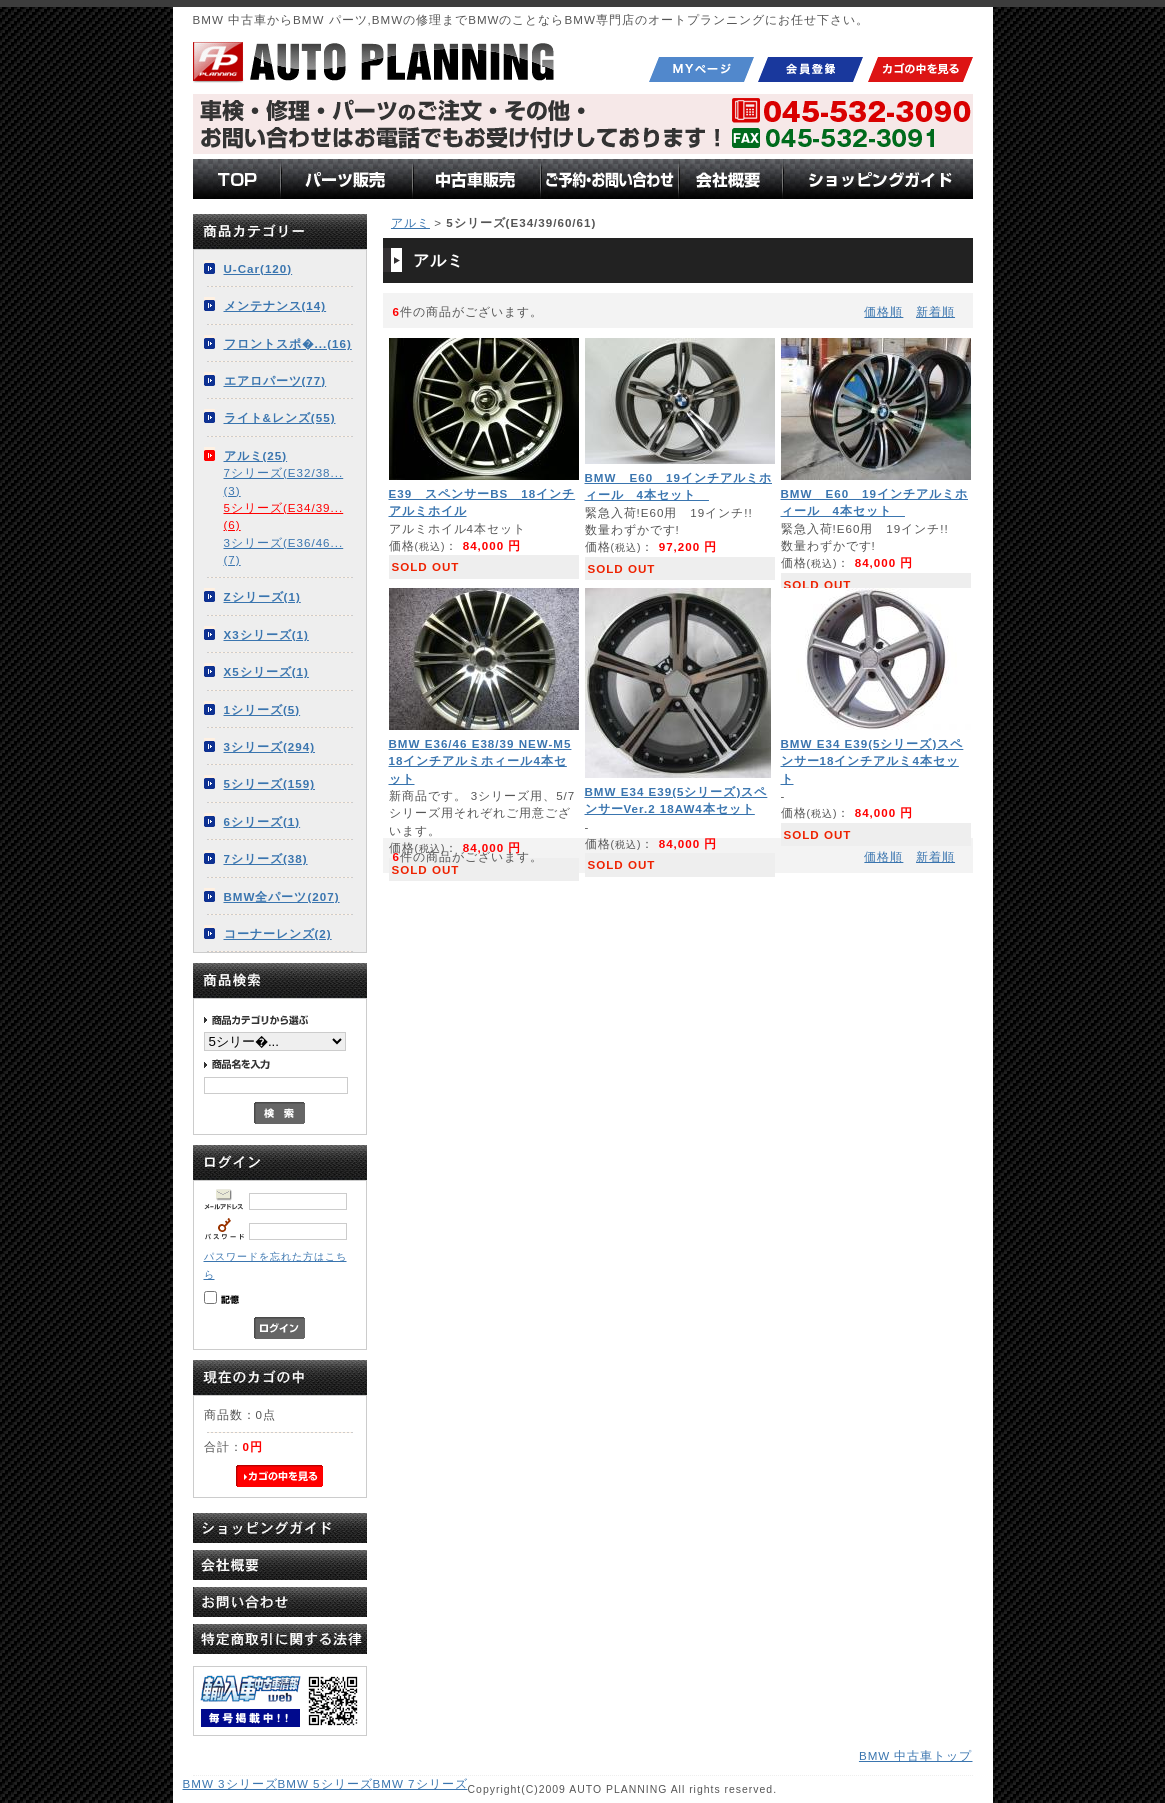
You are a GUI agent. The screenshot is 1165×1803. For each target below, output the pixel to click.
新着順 (935, 311)
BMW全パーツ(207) (282, 896)
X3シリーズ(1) (266, 634)
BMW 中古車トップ (916, 1755)
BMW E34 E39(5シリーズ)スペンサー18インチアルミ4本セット (872, 761)
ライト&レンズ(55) (280, 417)
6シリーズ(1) (262, 821)
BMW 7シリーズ (420, 1783)
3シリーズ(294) (270, 746)
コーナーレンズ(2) (278, 933)
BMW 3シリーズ (230, 1783)
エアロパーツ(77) (275, 380)
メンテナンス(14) (275, 305)
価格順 (883, 311)
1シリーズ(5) (262, 709)
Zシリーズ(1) (262, 596)
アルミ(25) (256, 455)
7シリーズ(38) (266, 858)
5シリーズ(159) (270, 783)
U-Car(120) (258, 268)
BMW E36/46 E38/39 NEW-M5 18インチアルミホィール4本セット (480, 761)
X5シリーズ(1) (266, 671)
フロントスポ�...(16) (288, 343)
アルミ (410, 222)
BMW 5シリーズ (325, 1783)
